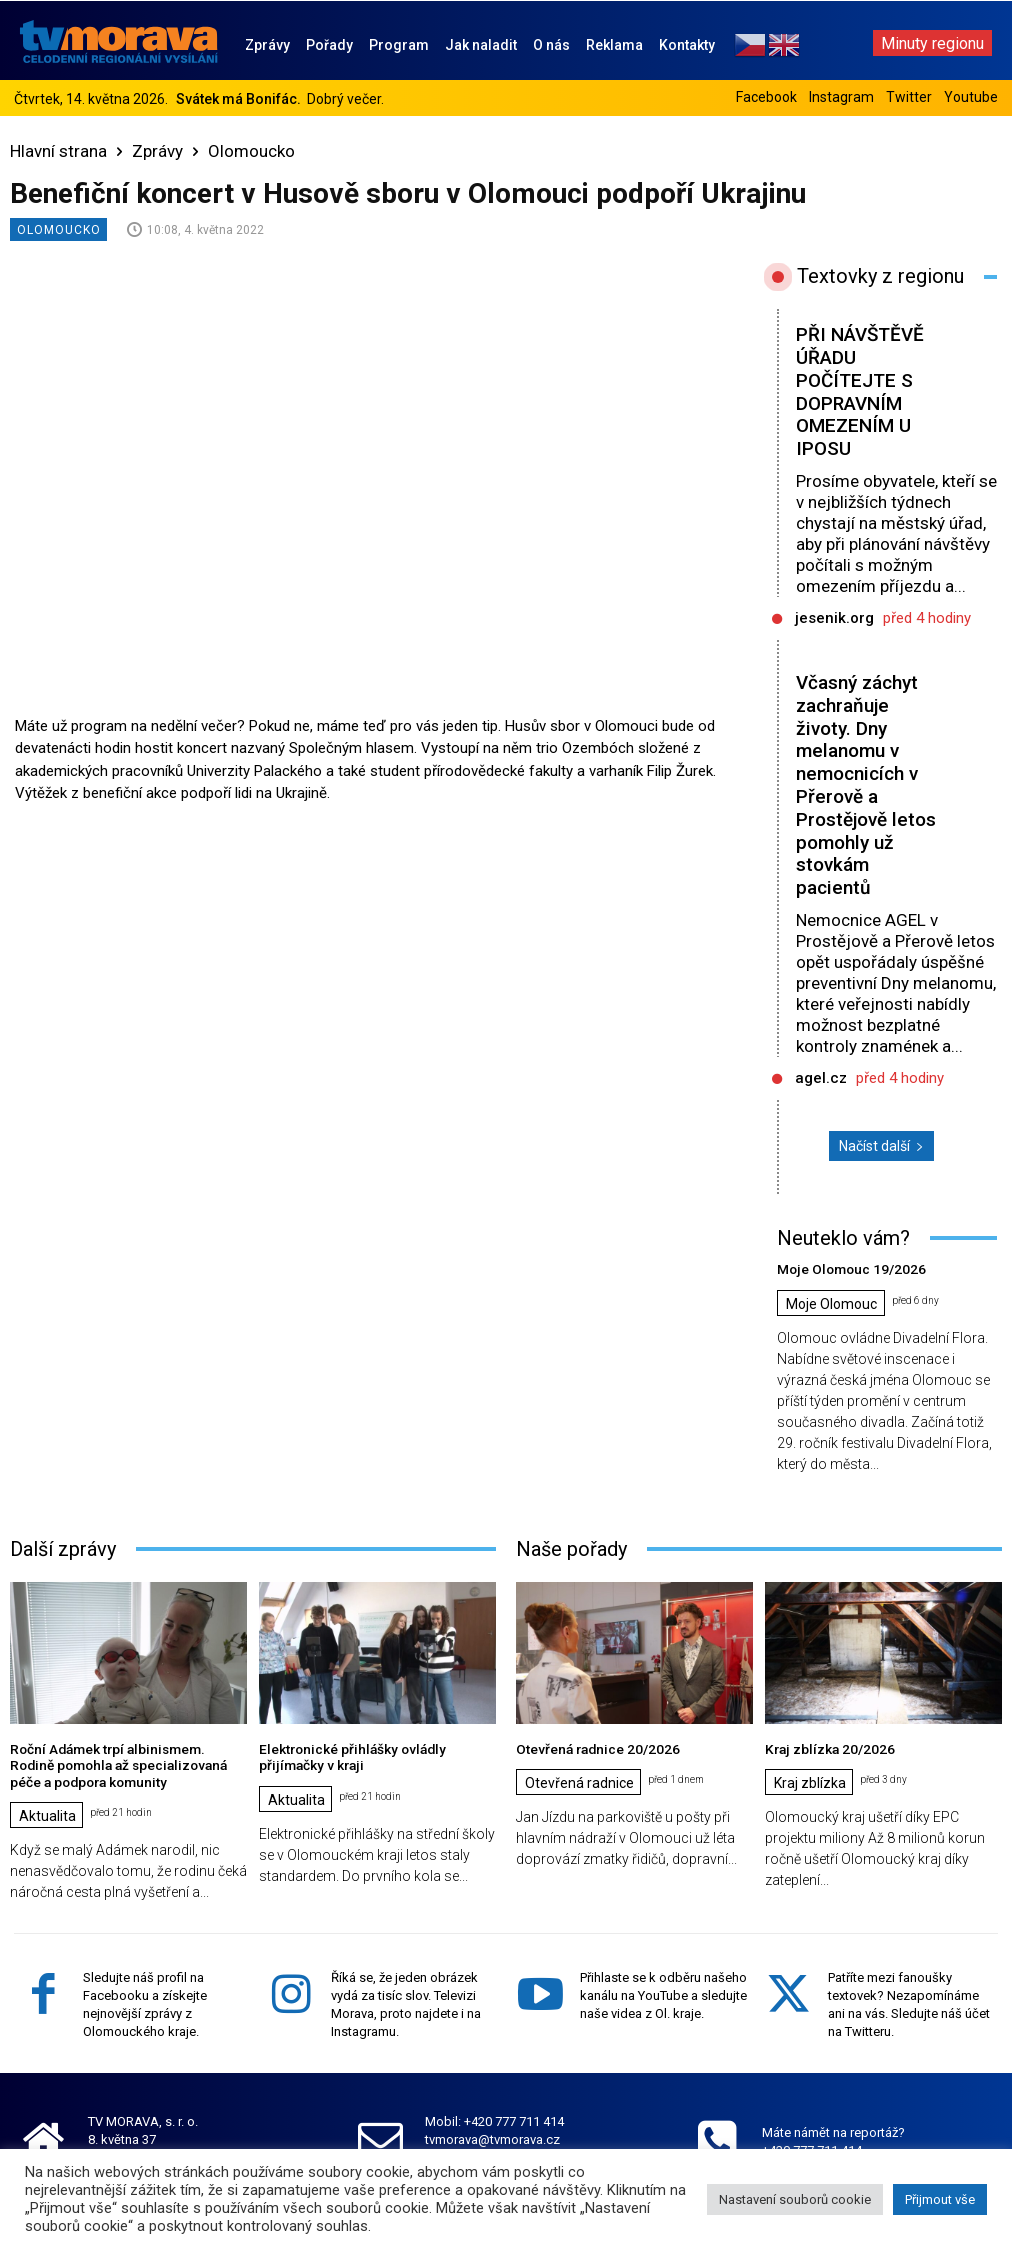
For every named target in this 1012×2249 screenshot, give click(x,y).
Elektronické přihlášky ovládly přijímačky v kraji (346, 1755)
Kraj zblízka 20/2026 (825, 1747)
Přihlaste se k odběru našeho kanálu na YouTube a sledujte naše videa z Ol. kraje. (663, 1991)
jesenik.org (834, 618)
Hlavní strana (58, 151)
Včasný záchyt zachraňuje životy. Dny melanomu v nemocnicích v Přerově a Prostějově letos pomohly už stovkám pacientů (866, 785)
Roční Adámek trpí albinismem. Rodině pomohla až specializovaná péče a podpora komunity (124, 1763)
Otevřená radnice (579, 1781)
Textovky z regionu (880, 276)
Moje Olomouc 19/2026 (845, 1268)
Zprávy (157, 151)
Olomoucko (251, 151)
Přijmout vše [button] (940, 2199)
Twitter (909, 97)
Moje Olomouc (831, 1303)
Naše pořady (571, 1548)
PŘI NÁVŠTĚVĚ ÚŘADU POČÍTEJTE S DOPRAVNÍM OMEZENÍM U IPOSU (860, 391)
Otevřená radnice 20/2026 (592, 1747)
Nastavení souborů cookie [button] (795, 2199)
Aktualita (47, 1812)
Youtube (971, 97)
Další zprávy (63, 1548)
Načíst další (881, 1146)
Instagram (841, 97)
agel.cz (821, 1078)
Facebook (766, 97)
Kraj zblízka (810, 1781)
